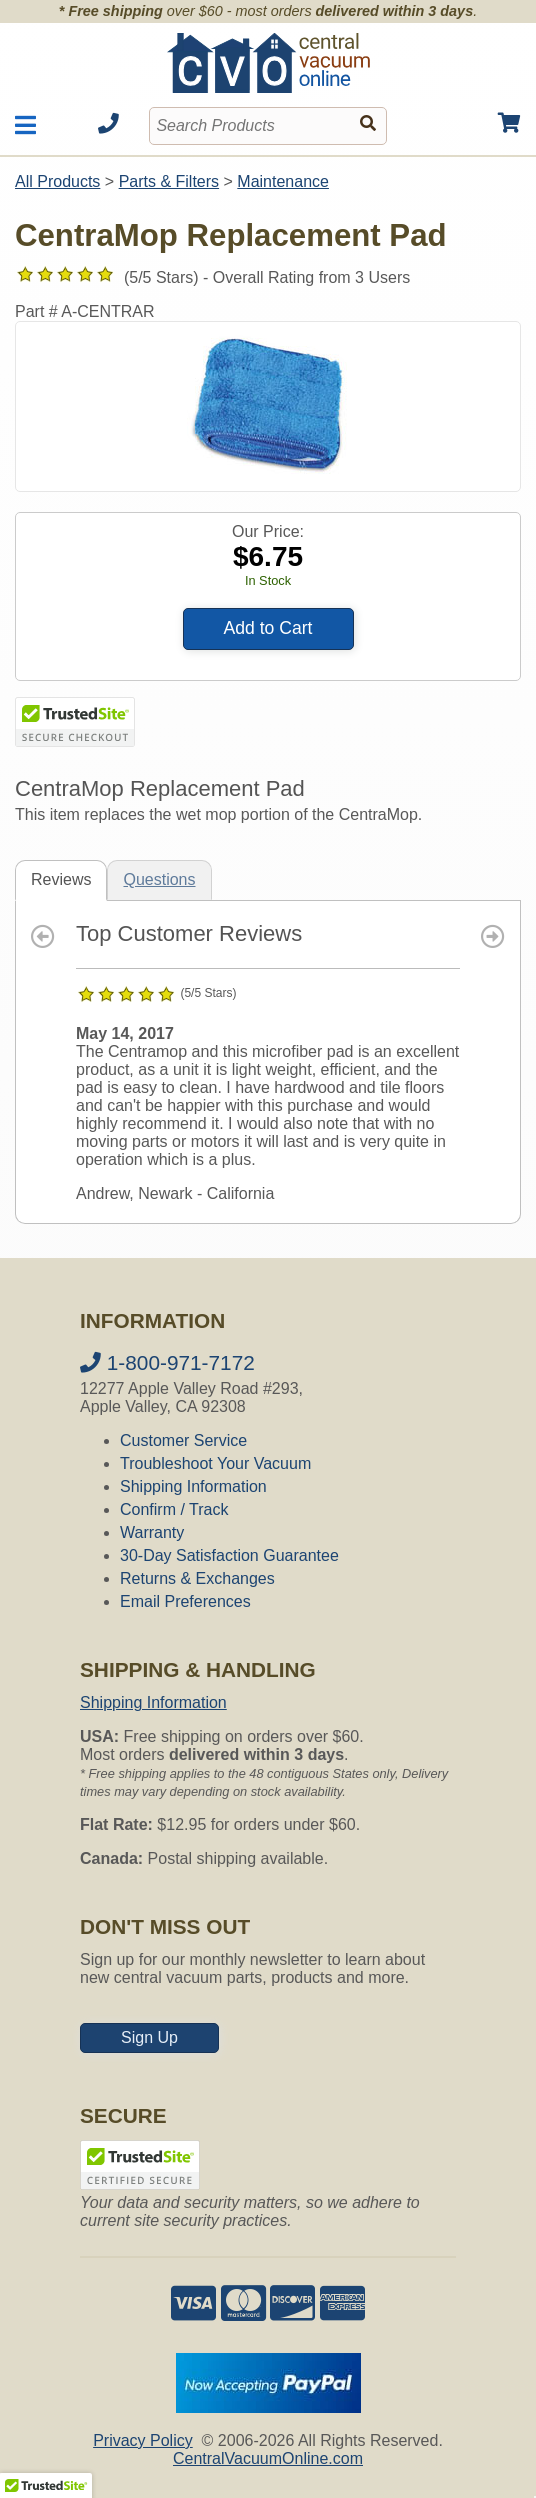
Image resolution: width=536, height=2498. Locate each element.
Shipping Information (193, 1486)
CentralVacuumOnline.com (268, 2458)
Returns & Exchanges (197, 1578)
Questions (159, 879)
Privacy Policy (143, 2440)
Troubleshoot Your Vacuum (215, 1463)
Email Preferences (185, 1601)
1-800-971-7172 (167, 1362)
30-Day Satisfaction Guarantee (229, 1555)
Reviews (61, 879)
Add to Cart (268, 628)
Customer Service (183, 1440)
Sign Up (149, 2037)
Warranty (152, 1532)
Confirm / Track (174, 1509)
